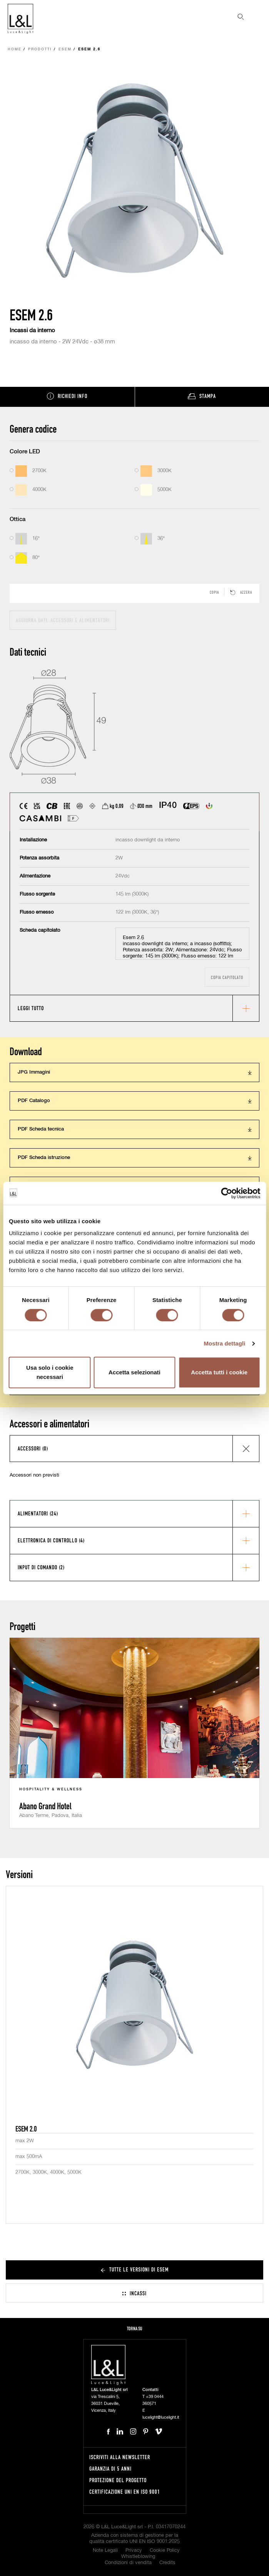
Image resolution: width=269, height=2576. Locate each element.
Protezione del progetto (118, 2480)
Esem (65, 49)
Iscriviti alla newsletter (119, 2457)
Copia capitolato (227, 977)
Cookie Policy (165, 2550)
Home (15, 49)
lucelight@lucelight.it (160, 2417)
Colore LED (25, 452)
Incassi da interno (32, 330)
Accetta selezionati (134, 1372)
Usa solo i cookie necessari (50, 1372)
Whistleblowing (138, 2556)
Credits (167, 2562)
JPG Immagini (34, 1072)
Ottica (17, 519)
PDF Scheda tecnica (41, 1129)
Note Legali (105, 2550)
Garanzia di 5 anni (110, 2468)
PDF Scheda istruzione (44, 1157)
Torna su (134, 2328)
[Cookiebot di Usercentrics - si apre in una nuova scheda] (226, 1193)
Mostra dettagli (224, 1343)
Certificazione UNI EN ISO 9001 (124, 2491)
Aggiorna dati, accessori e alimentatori (63, 620)
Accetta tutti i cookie (219, 1372)
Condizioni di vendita (128, 2562)
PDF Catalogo (34, 1100)
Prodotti (40, 49)
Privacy (133, 2550)
